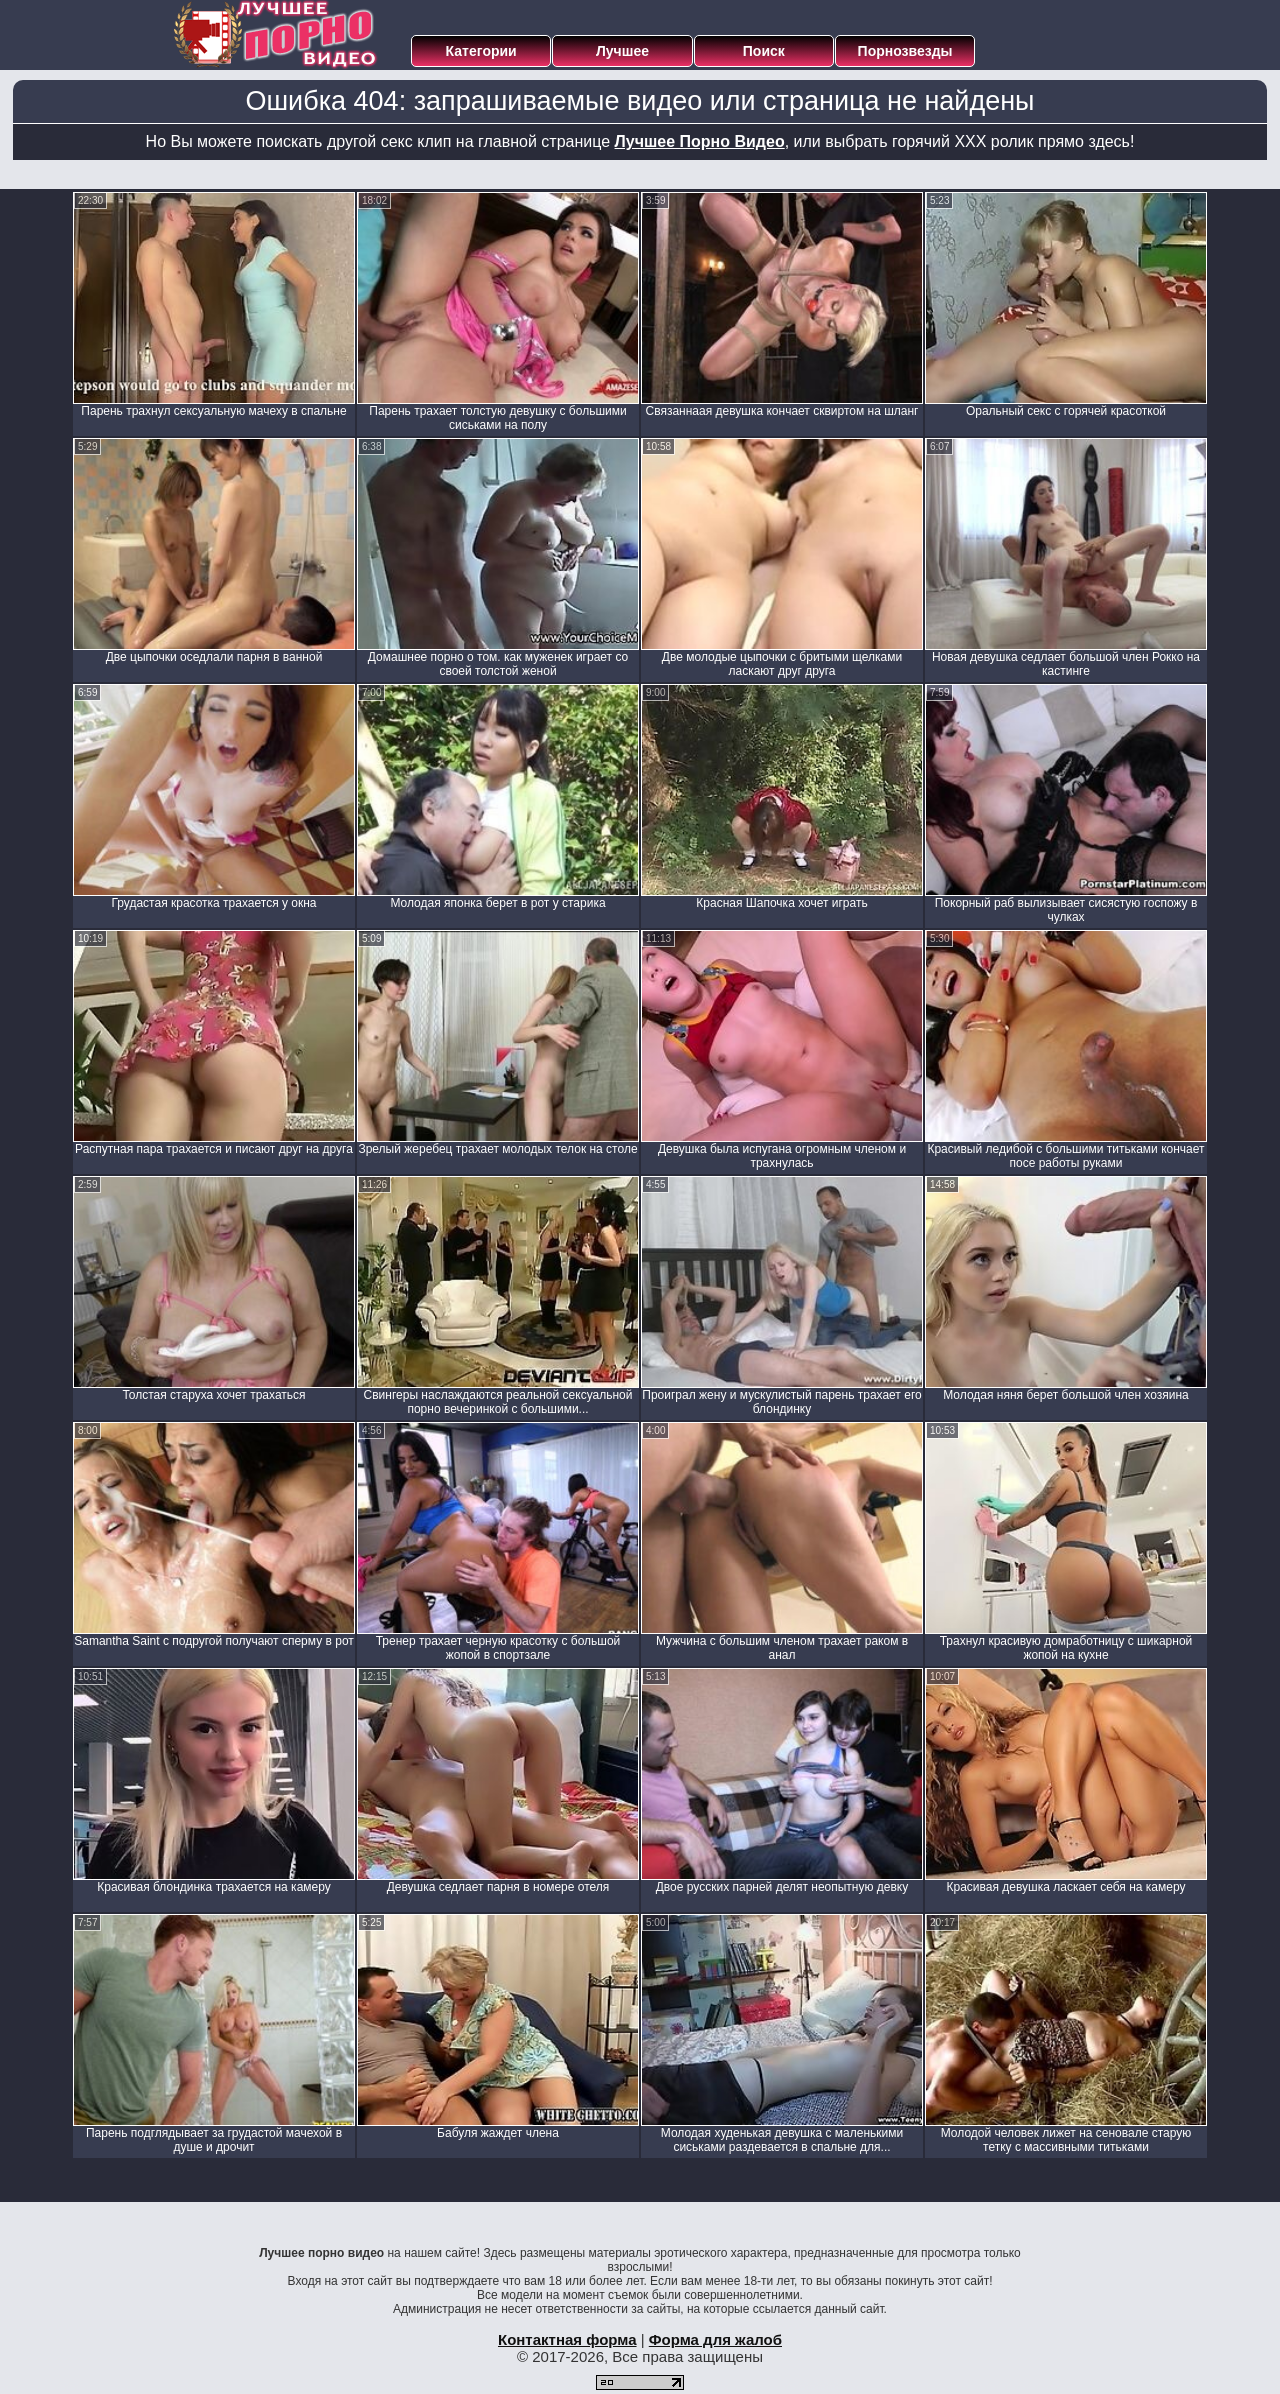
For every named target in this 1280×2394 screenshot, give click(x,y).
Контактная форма (567, 2339)
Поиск (764, 51)
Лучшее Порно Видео (700, 141)
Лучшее (622, 51)
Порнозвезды (905, 51)
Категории (481, 51)
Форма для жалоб (715, 2339)
